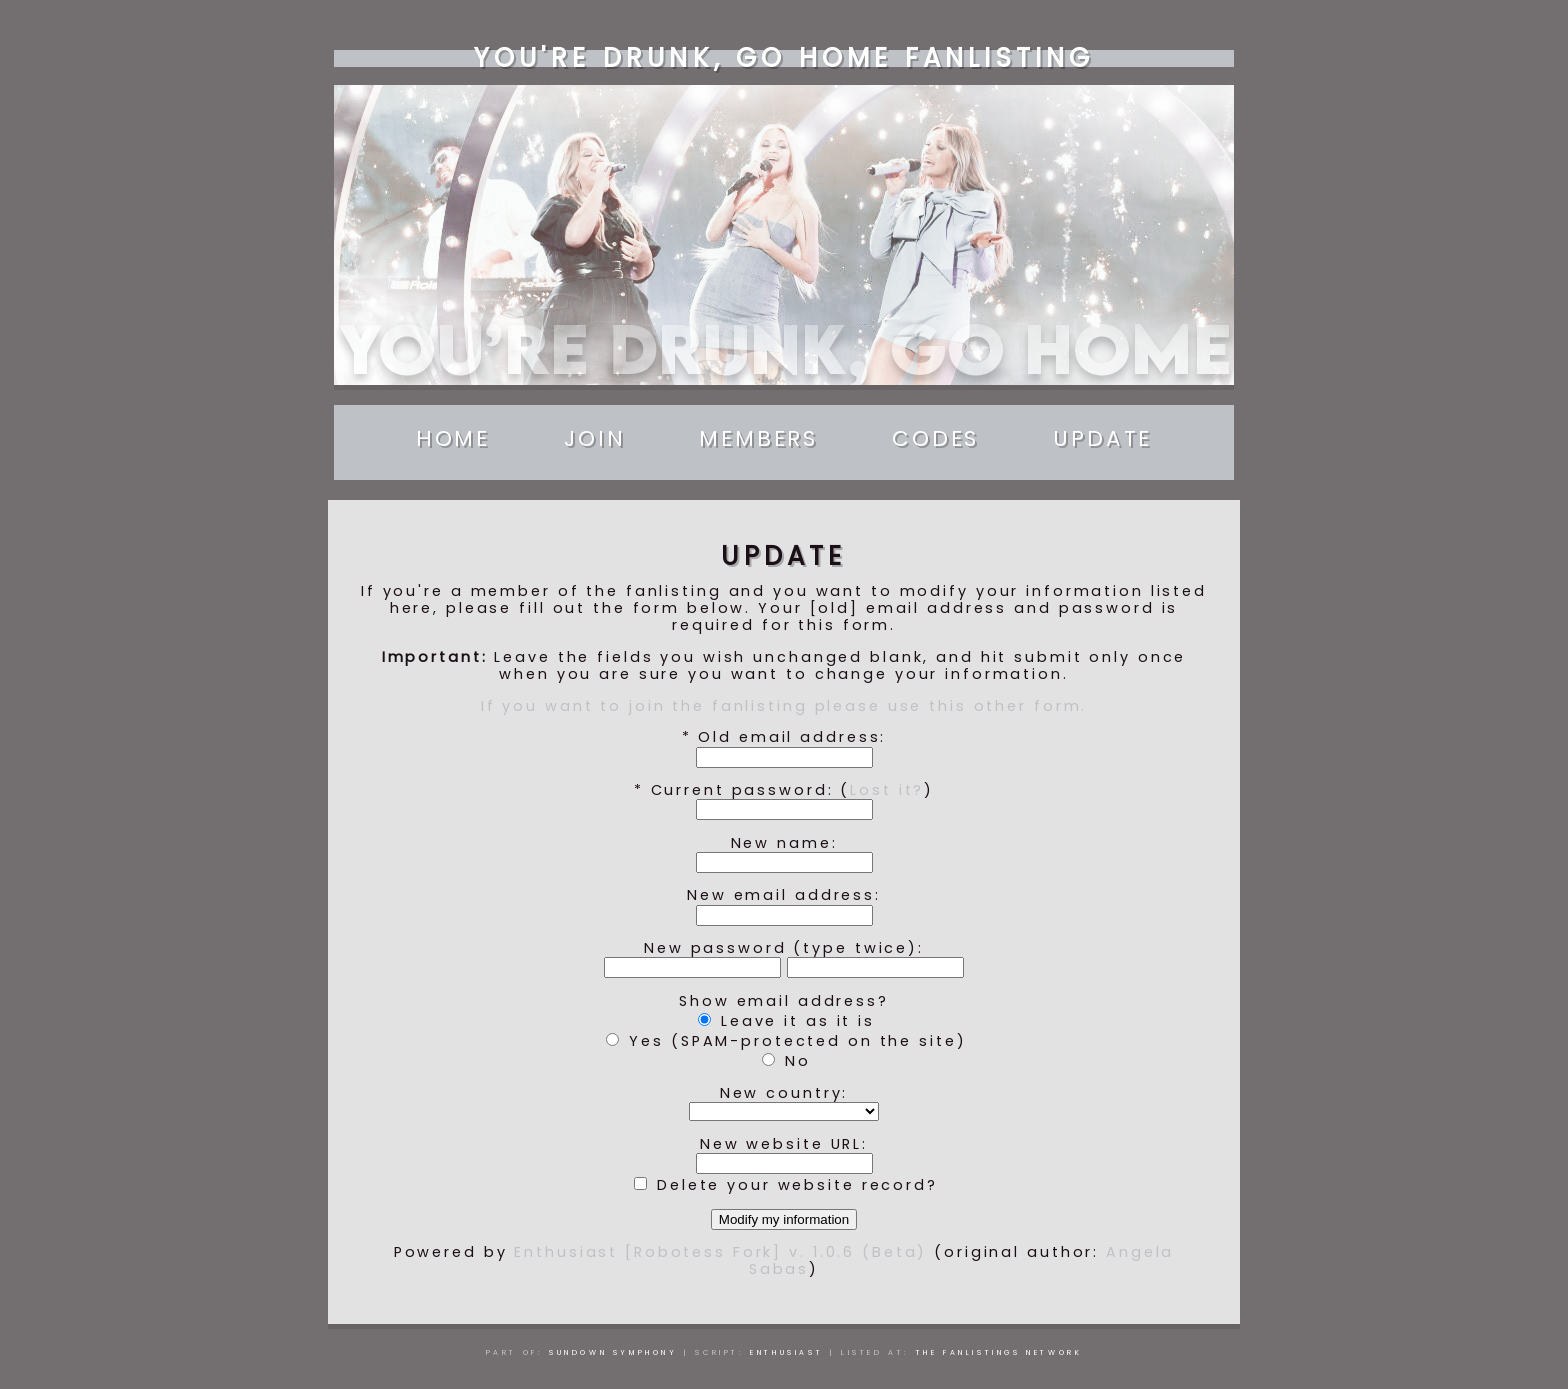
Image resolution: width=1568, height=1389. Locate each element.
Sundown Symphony (613, 1352)
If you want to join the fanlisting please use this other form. (784, 706)
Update (1102, 438)
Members (758, 438)
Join (595, 438)
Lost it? (887, 790)
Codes (935, 438)
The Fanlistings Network (999, 1352)
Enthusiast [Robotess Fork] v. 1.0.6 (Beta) (720, 1252)
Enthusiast (786, 1352)
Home (453, 438)
